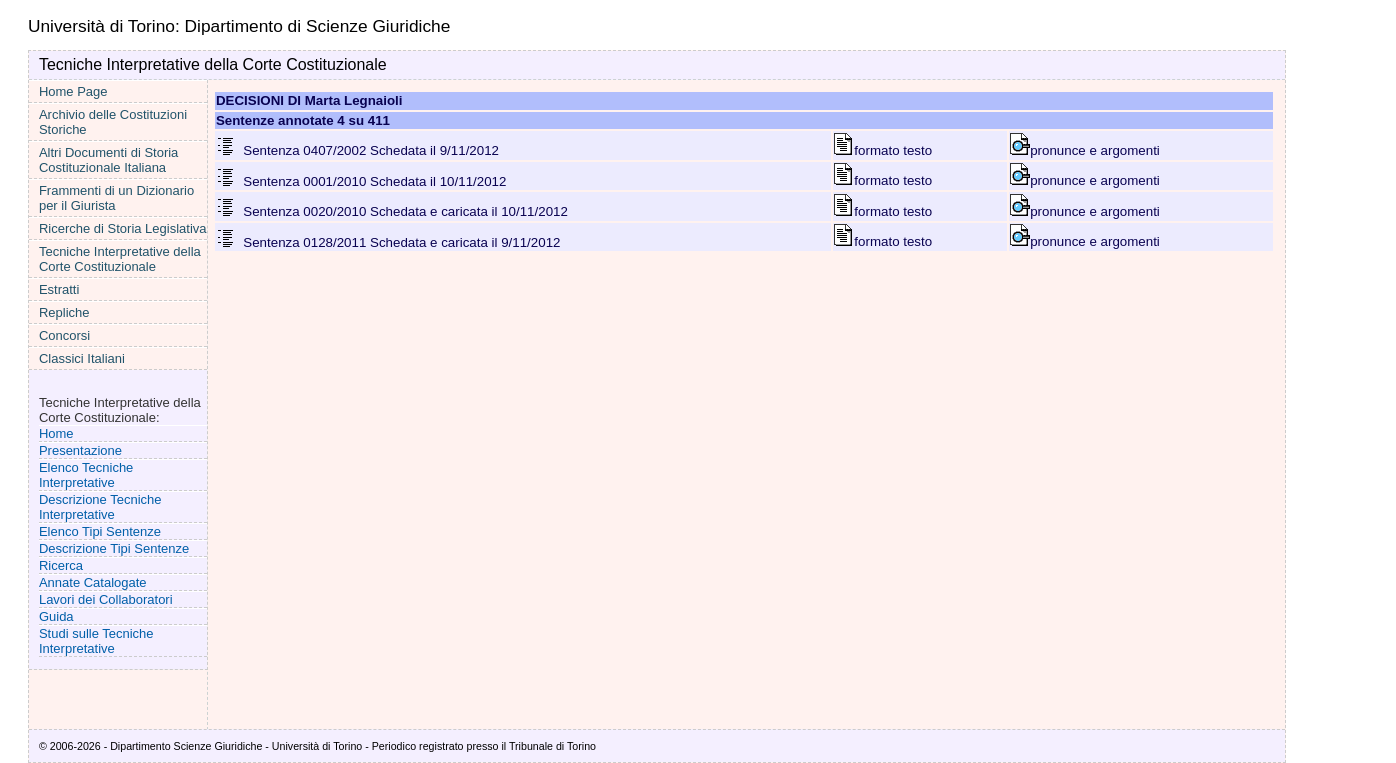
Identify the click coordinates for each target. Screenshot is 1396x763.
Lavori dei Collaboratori (106, 599)
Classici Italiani (82, 358)
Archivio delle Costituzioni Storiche (113, 122)
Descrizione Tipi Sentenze (114, 548)
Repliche (64, 312)
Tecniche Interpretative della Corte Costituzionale (120, 259)
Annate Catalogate (93, 582)
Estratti (59, 289)
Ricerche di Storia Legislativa (123, 228)
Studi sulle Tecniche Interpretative (96, 641)
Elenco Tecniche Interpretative (86, 475)
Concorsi (64, 335)
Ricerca (61, 565)
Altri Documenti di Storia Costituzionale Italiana (108, 160)
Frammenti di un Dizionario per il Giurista (116, 198)
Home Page (73, 91)
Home (56, 433)
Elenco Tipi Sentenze (100, 531)
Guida (56, 616)
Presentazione (80, 450)
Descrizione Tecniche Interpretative (100, 507)
